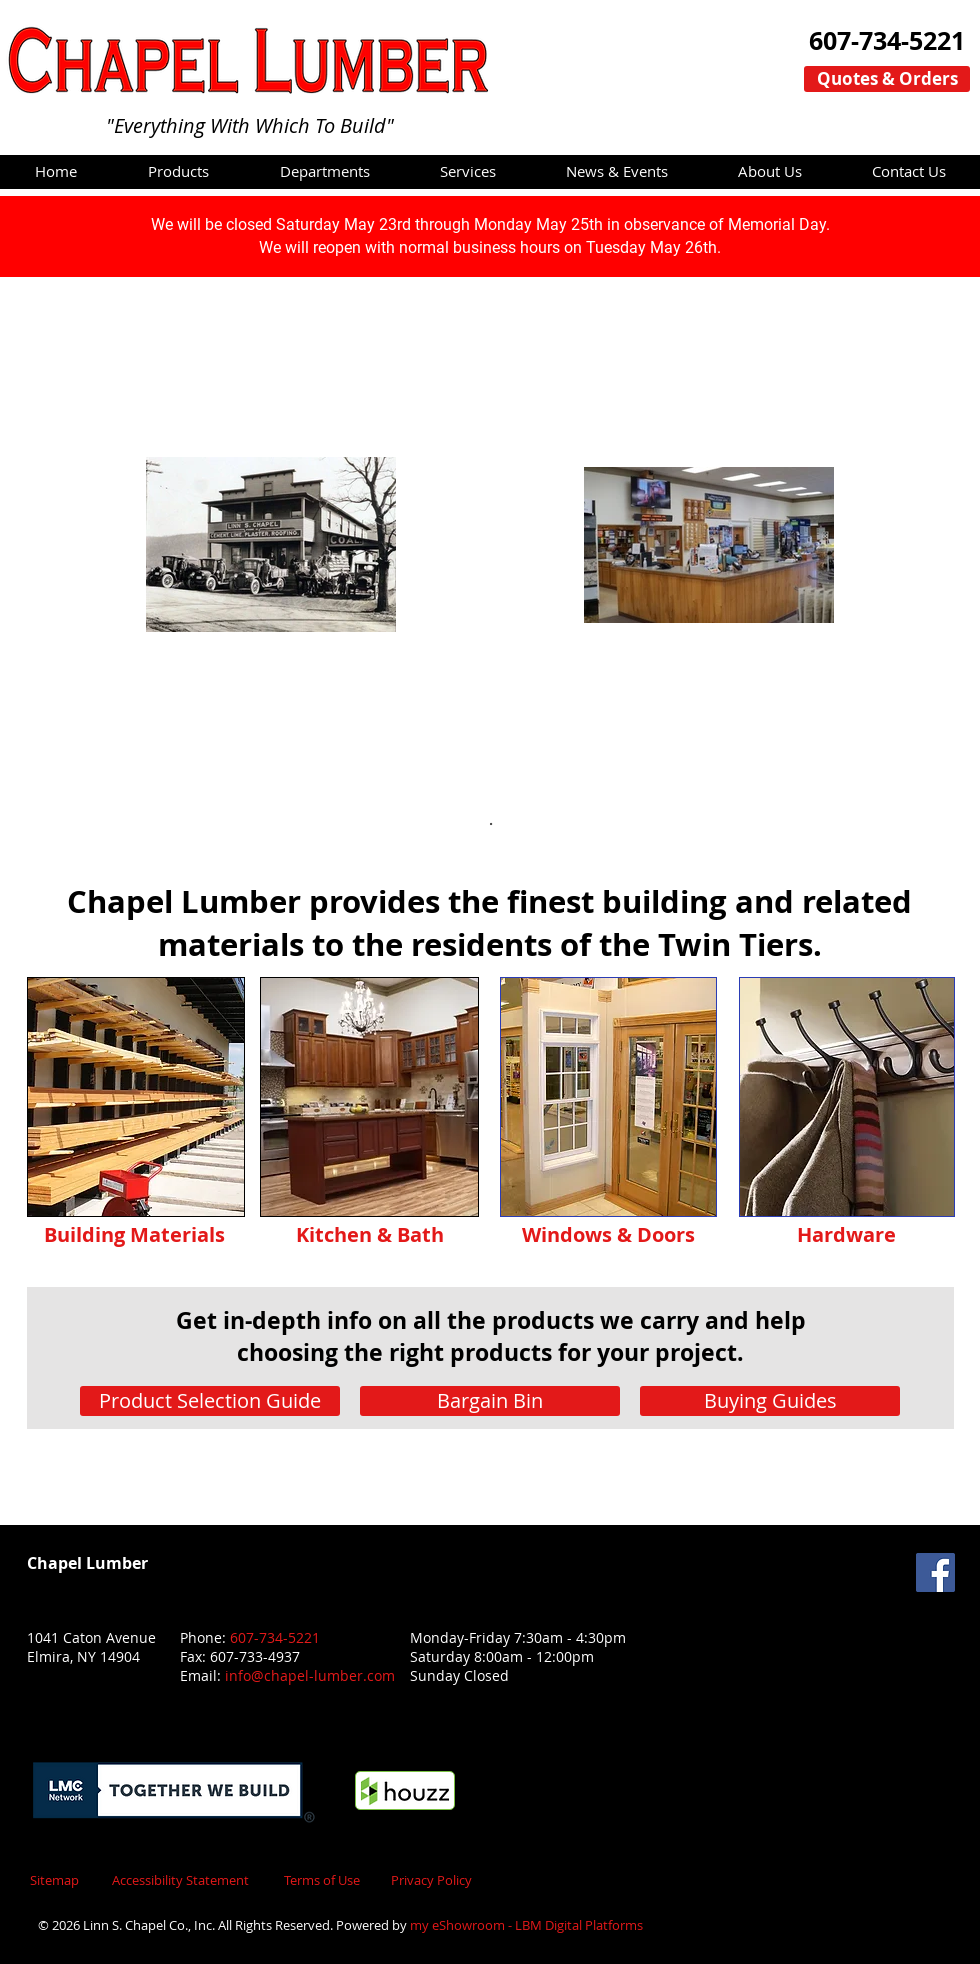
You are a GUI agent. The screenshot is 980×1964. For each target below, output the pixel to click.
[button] (178, 171)
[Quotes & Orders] (887, 79)
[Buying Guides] (770, 1401)
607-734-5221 (275, 1637)
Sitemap (54, 1880)
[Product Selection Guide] (210, 1401)
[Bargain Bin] (490, 1401)
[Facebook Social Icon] (935, 1572)
